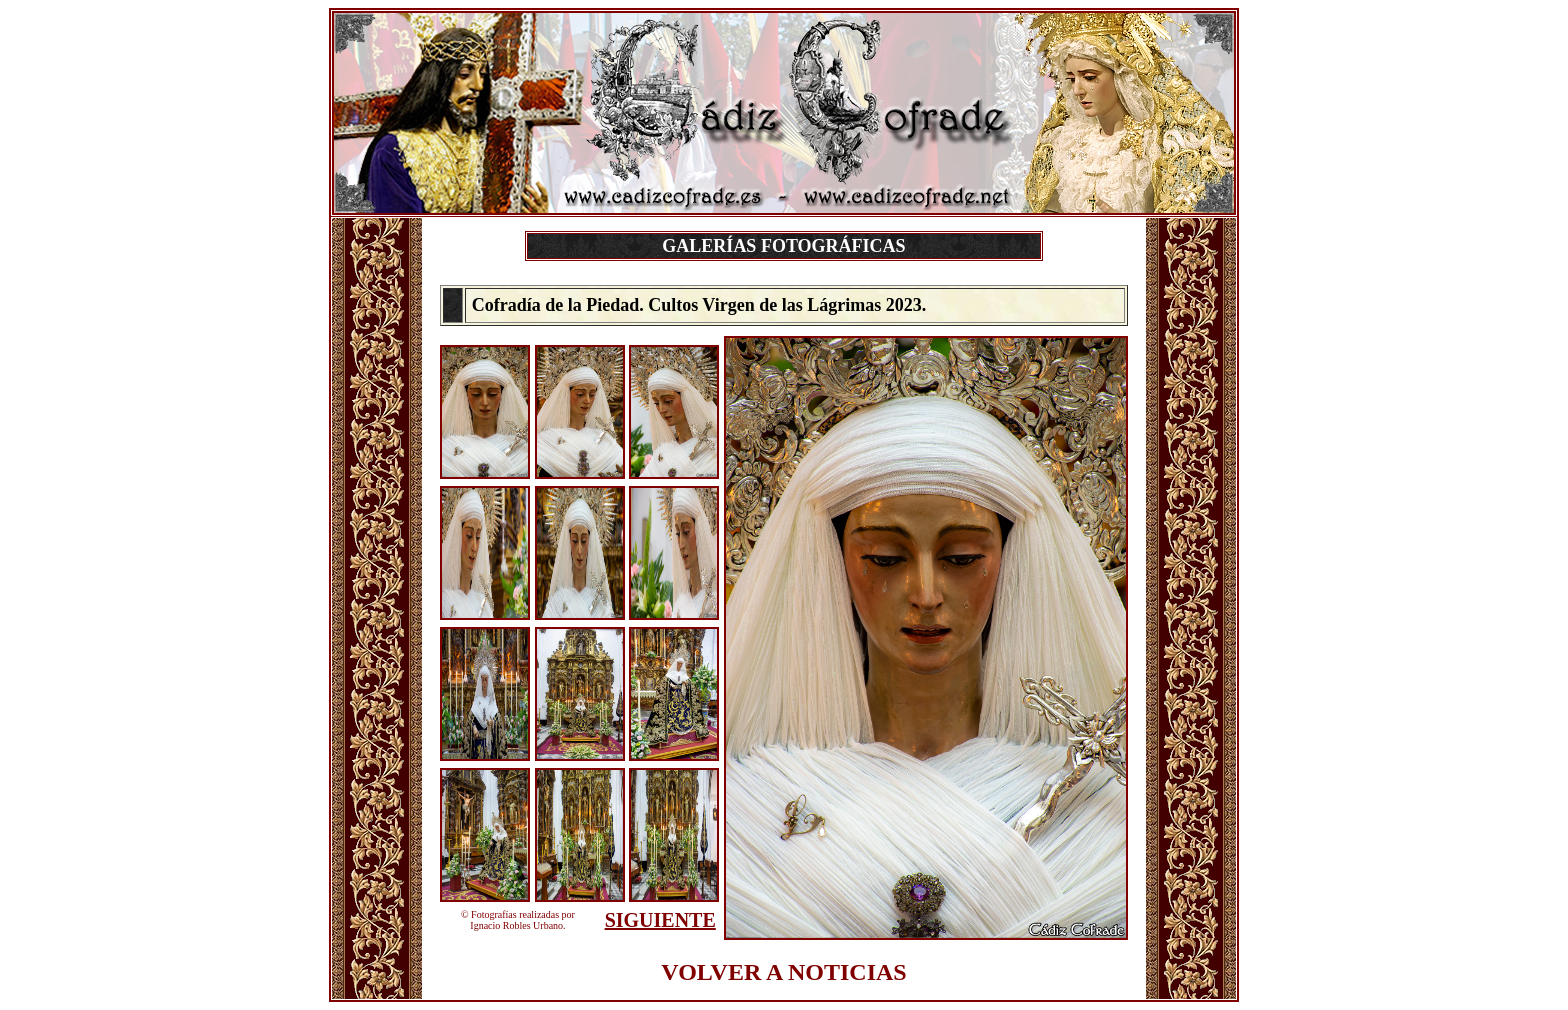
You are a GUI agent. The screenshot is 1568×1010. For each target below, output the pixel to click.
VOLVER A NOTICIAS (783, 972)
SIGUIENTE (660, 920)
